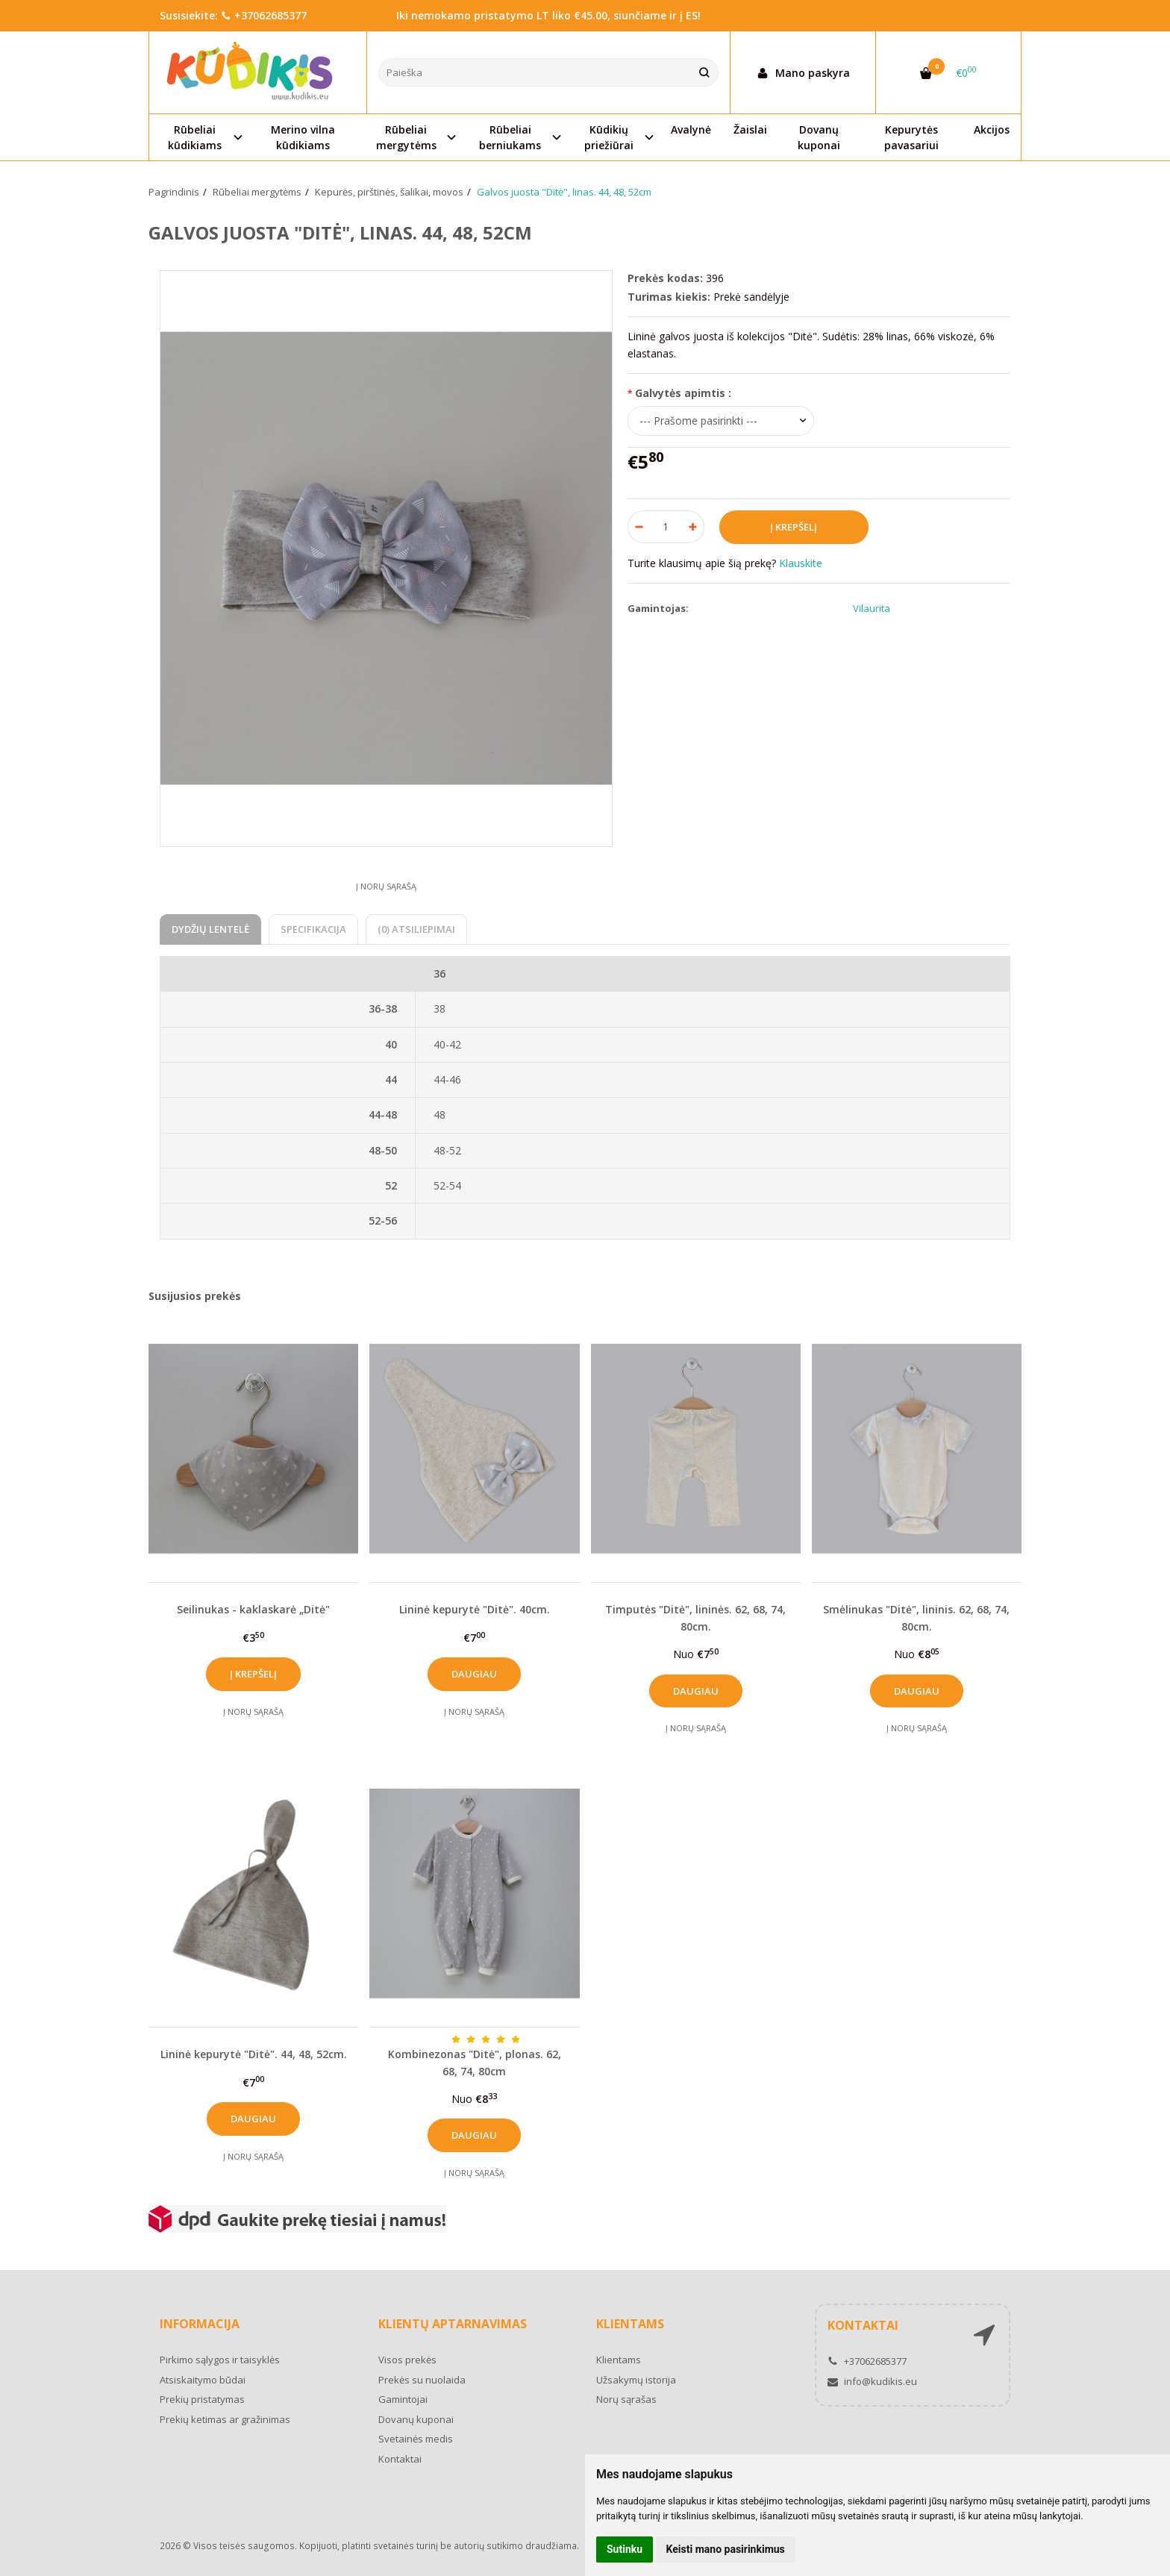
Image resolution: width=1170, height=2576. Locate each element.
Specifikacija (313, 929)
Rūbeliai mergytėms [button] (406, 137)
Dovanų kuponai (819, 137)
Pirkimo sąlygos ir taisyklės (220, 2359)
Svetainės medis (415, 2438)
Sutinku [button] (624, 2549)
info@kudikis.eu (872, 2381)
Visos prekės (407, 2359)
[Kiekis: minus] (638, 526)
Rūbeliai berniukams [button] (510, 137)
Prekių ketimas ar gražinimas (225, 2419)
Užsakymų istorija (636, 2379)
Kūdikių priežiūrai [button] (609, 137)
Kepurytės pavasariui (911, 137)
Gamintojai (403, 2399)
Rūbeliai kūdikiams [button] (195, 137)
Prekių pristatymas (202, 2399)
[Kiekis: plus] (693, 526)
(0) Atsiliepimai (416, 929)
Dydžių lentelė (210, 929)
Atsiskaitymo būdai (202, 2379)
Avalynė (691, 129)
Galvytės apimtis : (683, 393)
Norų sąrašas (626, 2399)
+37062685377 (264, 15)
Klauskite (800, 563)
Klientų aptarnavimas (452, 2324)
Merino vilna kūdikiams (303, 137)
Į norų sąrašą (386, 886)
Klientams (630, 2324)
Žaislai (750, 129)
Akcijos (992, 129)
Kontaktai (400, 2459)
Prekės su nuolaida (422, 2379)
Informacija (200, 2324)
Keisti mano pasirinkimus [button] (725, 2549)
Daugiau (474, 1674)
